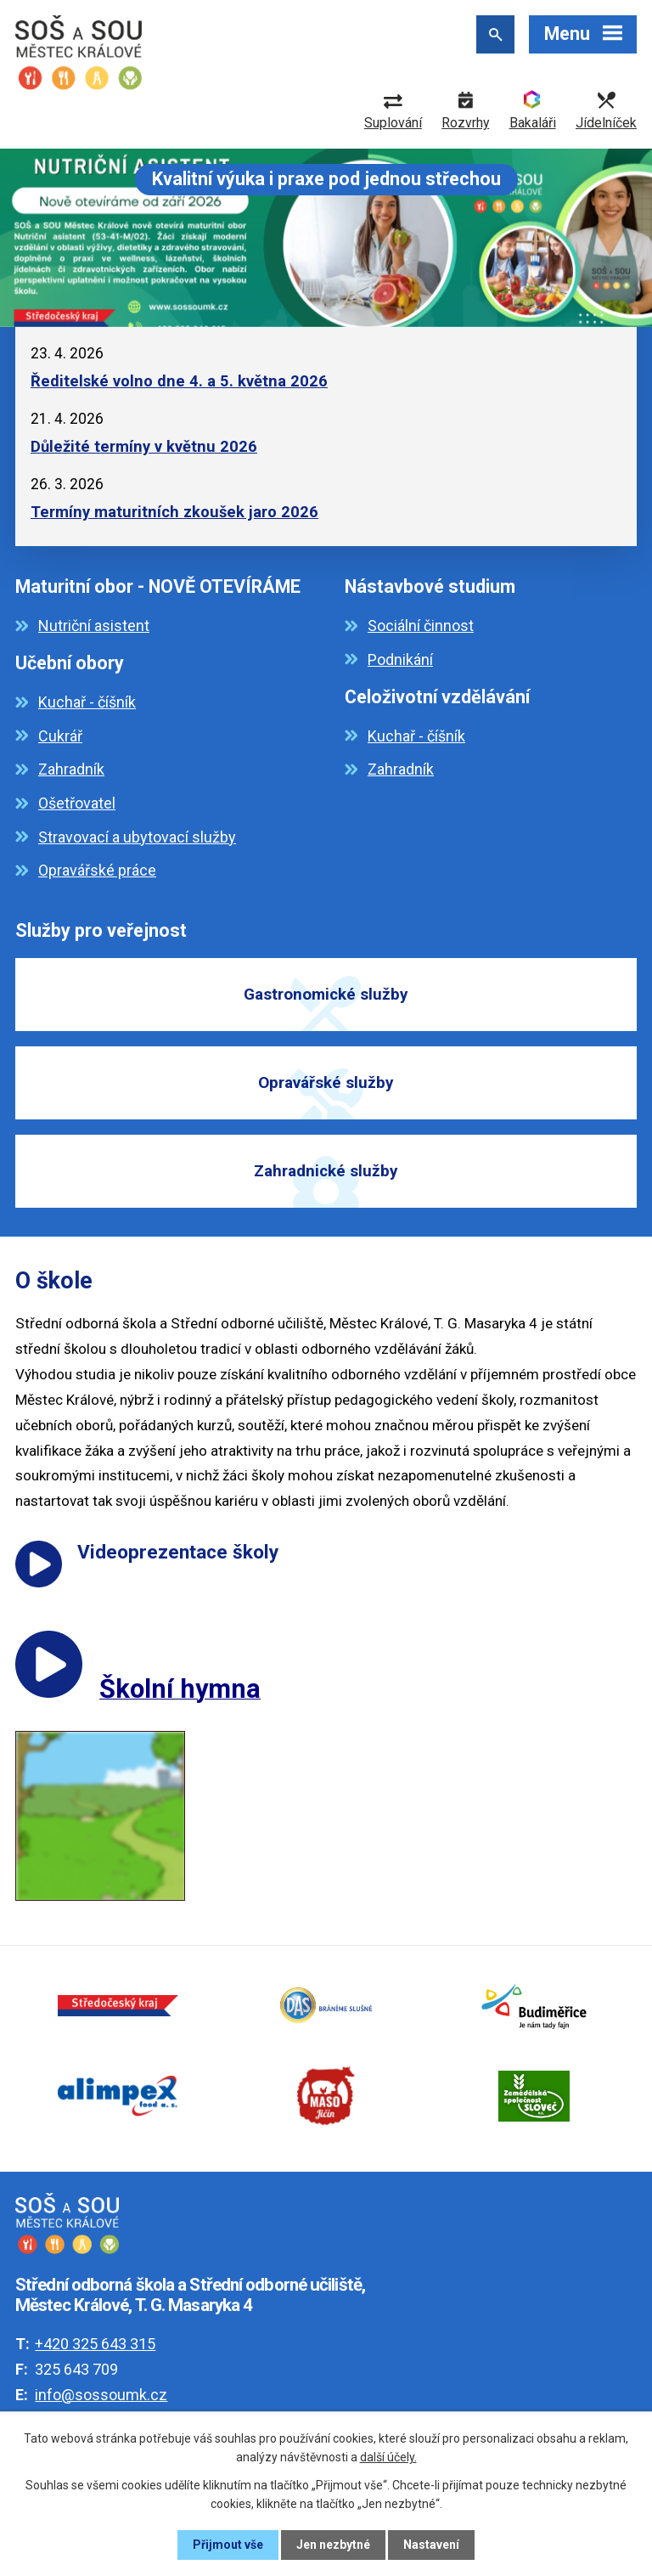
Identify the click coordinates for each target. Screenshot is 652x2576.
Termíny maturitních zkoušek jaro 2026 (174, 512)
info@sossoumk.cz (101, 2395)
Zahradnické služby (326, 1171)
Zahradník (71, 769)
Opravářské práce (97, 870)
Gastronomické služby (326, 994)
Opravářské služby (326, 1082)
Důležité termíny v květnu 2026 (144, 446)
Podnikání (400, 659)
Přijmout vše (228, 2544)
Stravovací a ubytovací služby (137, 837)
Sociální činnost (421, 625)
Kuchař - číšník (87, 702)
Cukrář (60, 736)
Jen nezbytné (333, 2544)
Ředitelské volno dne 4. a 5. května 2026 (179, 381)
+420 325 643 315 (95, 2344)
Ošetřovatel (76, 803)
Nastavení (431, 2544)
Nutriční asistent (93, 625)
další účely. (388, 2457)
